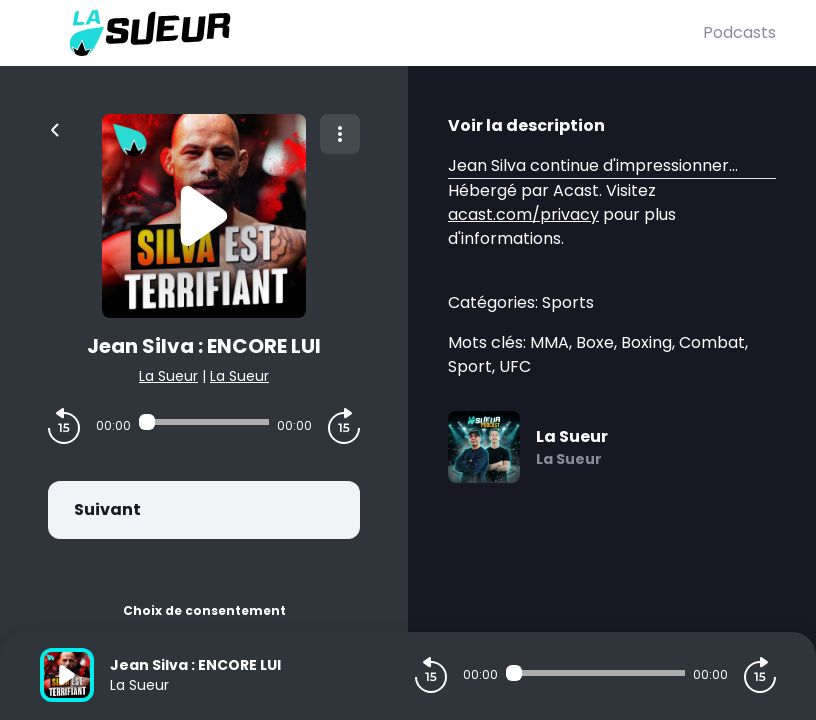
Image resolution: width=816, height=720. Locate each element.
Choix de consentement (204, 610)
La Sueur (168, 376)
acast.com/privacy (523, 214)
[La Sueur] (371, 33)
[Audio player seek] (204, 422)
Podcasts (739, 32)
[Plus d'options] (340, 134)
